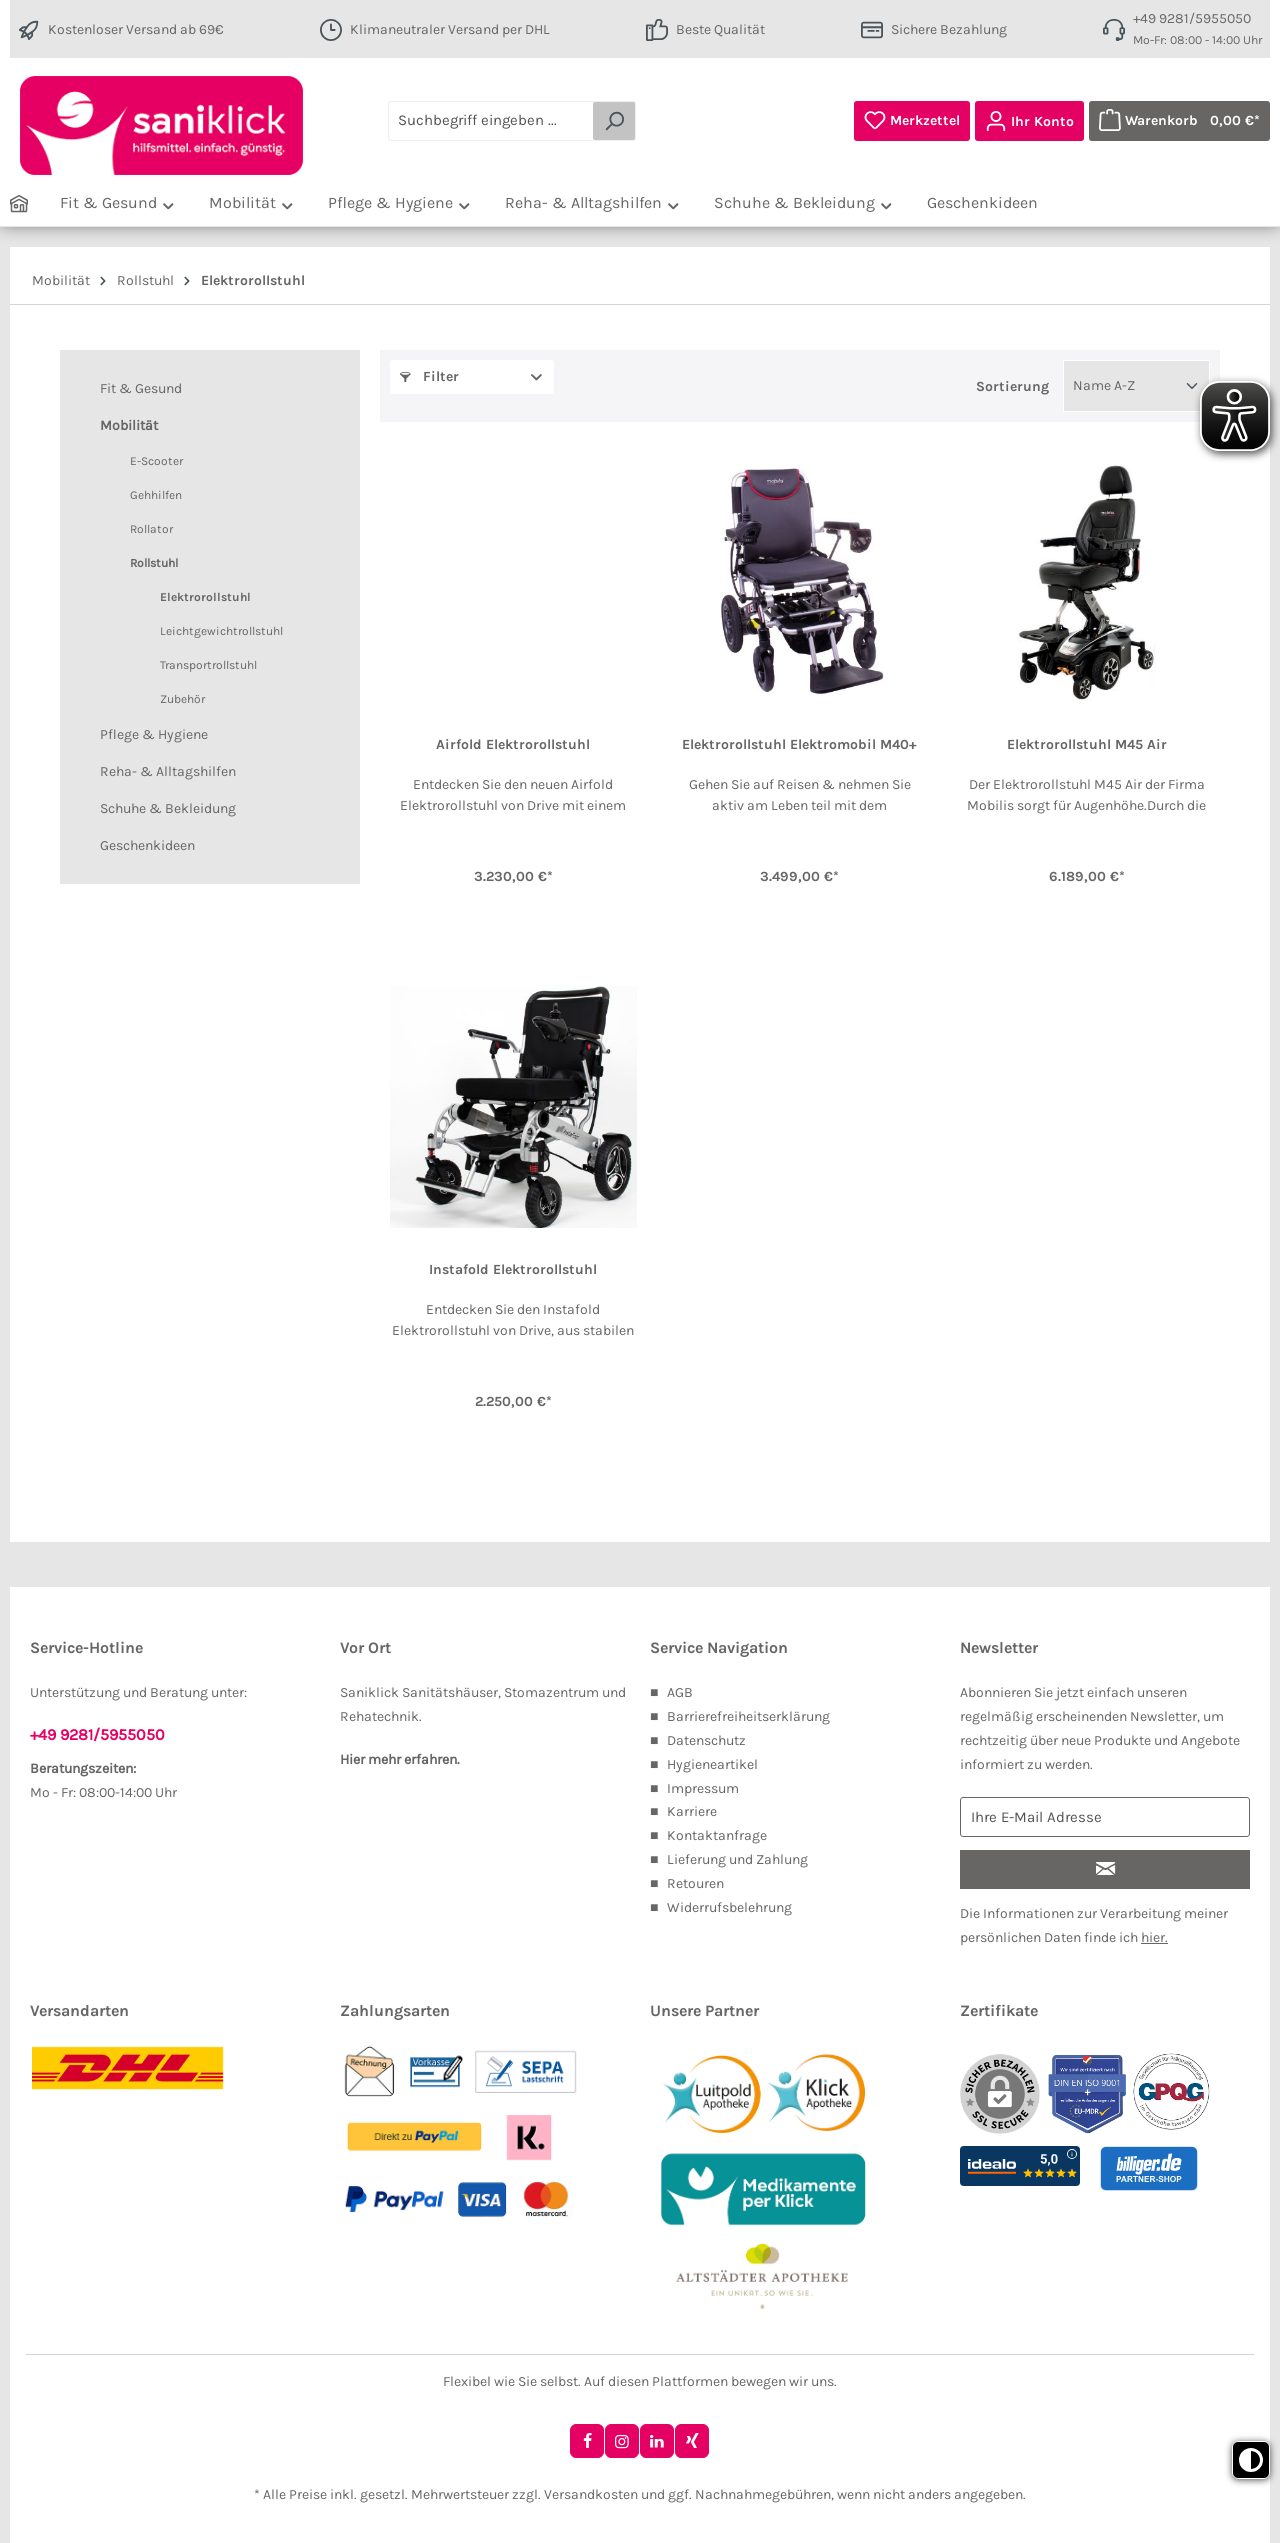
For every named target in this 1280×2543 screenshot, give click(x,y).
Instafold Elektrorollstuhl (513, 1270)
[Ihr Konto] (1029, 121)
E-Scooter (156, 461)
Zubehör (182, 699)
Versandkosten (591, 2494)
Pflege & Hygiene (154, 734)
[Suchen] (614, 121)
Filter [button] (429, 376)
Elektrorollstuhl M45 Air (1087, 745)
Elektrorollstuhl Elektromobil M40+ (799, 745)
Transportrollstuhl (208, 665)
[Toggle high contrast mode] (1251, 2460)
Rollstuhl (154, 563)
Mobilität (129, 425)
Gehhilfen (156, 495)
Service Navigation (719, 1647)
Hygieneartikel (712, 1764)
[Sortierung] (1136, 386)
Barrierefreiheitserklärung (748, 1716)
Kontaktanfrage (717, 1835)
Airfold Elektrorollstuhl (513, 745)
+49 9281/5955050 (1192, 18)
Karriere (692, 1811)
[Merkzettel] (912, 121)
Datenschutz (706, 1740)
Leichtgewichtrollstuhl (221, 631)
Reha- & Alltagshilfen (168, 771)
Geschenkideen (147, 845)
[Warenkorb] (1179, 121)
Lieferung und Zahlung (737, 1859)
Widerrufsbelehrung (729, 1907)
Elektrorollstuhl (205, 597)
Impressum (703, 1788)
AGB (680, 1692)
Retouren (695, 1883)
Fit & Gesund (141, 388)
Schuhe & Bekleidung (168, 808)
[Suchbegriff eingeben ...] (491, 121)
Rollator (151, 529)
